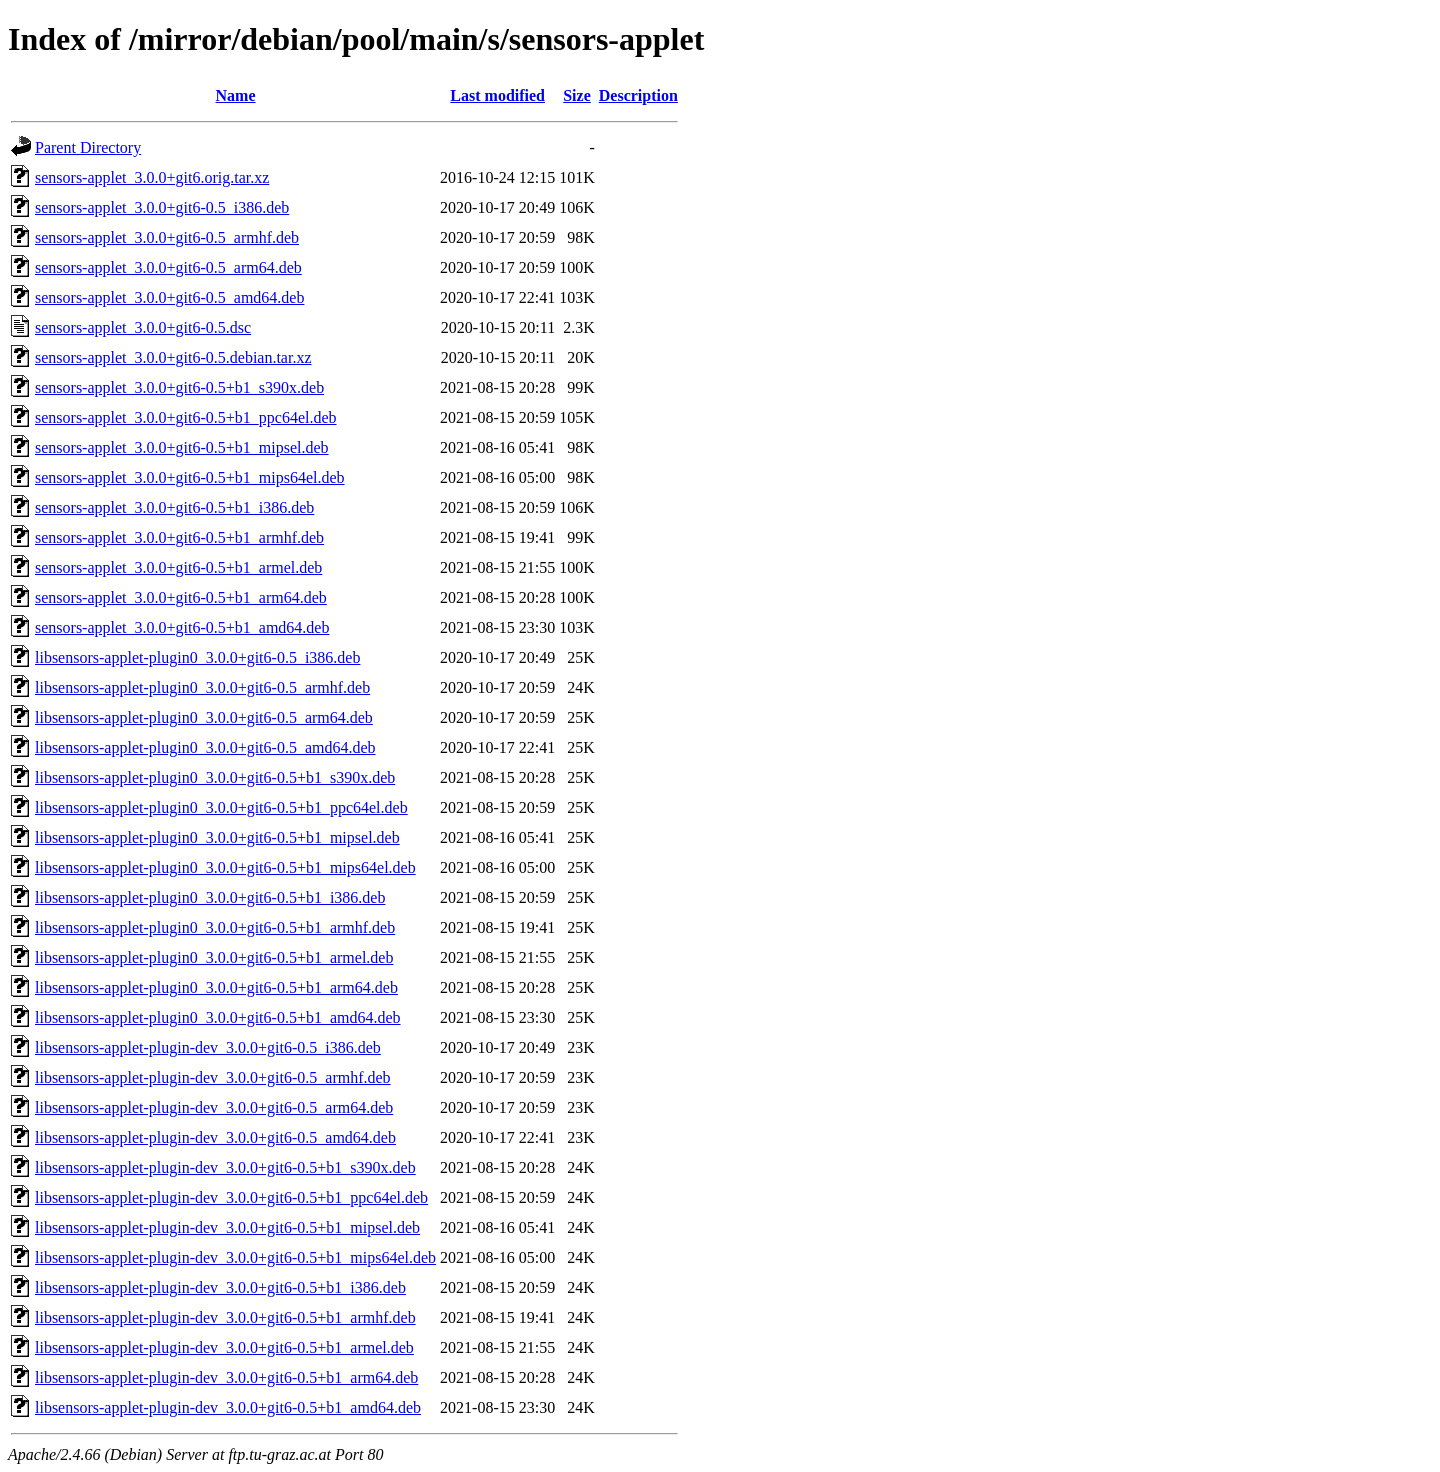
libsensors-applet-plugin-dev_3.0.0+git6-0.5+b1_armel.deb (224, 1347)
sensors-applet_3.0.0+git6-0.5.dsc (143, 327)
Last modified (497, 95)
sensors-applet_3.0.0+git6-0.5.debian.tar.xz (173, 357)
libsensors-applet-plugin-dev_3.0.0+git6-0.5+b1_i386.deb (220, 1287)
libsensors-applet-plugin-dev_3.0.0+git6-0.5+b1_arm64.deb (226, 1377)
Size (577, 95)
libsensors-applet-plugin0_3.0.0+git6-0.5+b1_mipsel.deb (217, 837)
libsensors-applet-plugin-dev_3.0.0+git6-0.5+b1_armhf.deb (225, 1317)
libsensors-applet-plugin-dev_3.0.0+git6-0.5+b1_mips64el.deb (235, 1257)
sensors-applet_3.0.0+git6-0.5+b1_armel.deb (178, 567)
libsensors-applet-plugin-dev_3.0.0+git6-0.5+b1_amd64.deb (228, 1407)
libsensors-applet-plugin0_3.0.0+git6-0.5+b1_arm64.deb (216, 987)
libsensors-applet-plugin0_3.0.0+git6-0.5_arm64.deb (204, 717)
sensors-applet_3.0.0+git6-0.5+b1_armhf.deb (179, 537)
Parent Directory (88, 147)
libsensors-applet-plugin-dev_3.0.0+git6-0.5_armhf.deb (213, 1077)
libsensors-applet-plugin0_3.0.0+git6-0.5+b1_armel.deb (214, 957)
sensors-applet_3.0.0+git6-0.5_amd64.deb (169, 297)
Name (236, 95)
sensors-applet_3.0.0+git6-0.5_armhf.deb (167, 237)
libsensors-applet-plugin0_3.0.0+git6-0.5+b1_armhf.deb (215, 927)
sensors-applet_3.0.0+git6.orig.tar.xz (152, 177)
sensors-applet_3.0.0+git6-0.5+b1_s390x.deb (179, 387)
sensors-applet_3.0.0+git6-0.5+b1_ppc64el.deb (186, 417)
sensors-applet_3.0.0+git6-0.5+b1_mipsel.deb (182, 447)
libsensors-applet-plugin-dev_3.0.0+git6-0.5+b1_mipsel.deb (227, 1227)
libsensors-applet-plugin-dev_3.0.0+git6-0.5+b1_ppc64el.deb (231, 1197)
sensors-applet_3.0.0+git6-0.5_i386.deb (162, 207)
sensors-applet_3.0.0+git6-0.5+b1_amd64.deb (182, 627)
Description (638, 95)
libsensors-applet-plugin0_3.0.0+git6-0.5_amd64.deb (205, 747)
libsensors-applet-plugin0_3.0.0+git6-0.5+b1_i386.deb (210, 897)
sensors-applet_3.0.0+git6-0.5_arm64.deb (168, 267)
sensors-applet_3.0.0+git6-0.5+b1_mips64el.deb (190, 477)
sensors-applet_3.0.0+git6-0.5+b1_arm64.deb (181, 597)
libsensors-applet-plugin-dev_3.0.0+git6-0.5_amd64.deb (215, 1137)
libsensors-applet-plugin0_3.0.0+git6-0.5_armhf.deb (202, 687)
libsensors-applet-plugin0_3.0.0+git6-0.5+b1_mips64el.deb (225, 867)
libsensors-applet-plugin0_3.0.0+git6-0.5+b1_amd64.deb (218, 1017)
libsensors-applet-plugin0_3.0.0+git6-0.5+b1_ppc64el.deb (221, 807)
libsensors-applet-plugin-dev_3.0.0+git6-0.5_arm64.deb (214, 1107)
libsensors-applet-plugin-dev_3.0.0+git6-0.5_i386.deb (208, 1047)
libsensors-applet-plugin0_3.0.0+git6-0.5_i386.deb (197, 657)
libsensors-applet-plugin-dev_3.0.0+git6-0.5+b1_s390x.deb (225, 1167)
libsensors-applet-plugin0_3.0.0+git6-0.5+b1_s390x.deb (215, 777)
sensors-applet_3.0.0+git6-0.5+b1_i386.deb (174, 507)
